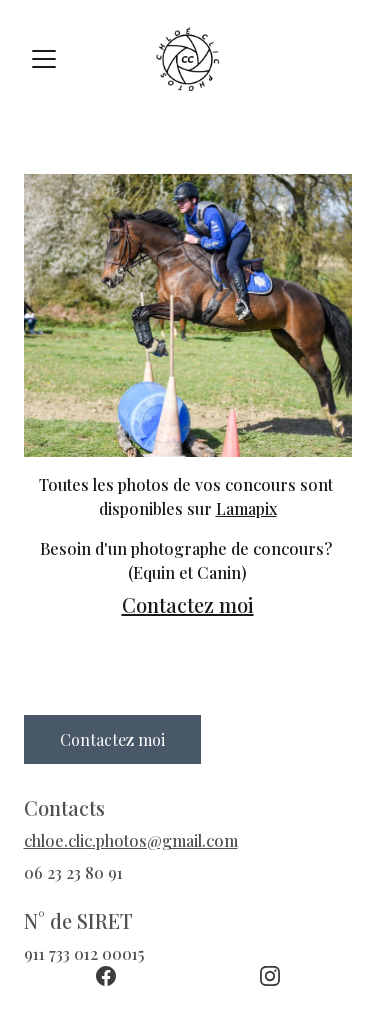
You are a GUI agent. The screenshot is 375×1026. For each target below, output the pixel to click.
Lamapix (246, 508)
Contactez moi (188, 604)
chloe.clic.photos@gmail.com (131, 840)
